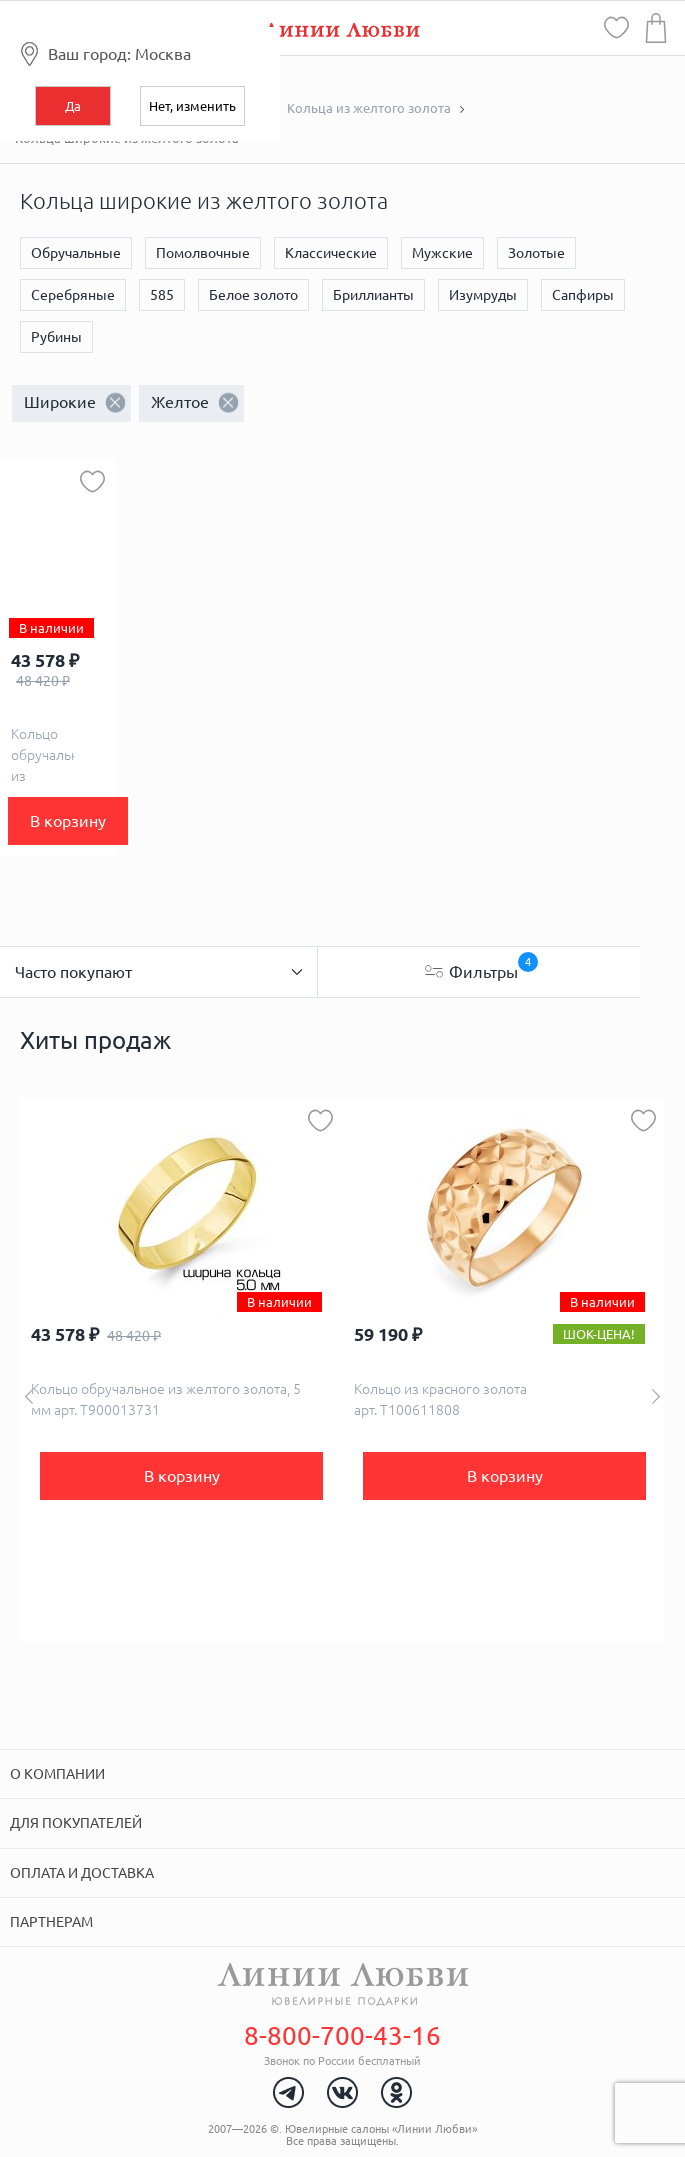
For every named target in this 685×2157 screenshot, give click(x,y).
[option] (181, 1371)
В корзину (68, 821)
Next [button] (656, 1396)
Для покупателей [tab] (76, 1823)
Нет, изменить (192, 106)
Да (73, 106)
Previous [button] (29, 1396)
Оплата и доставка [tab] (82, 1873)
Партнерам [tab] (51, 1922)
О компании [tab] (57, 1774)
